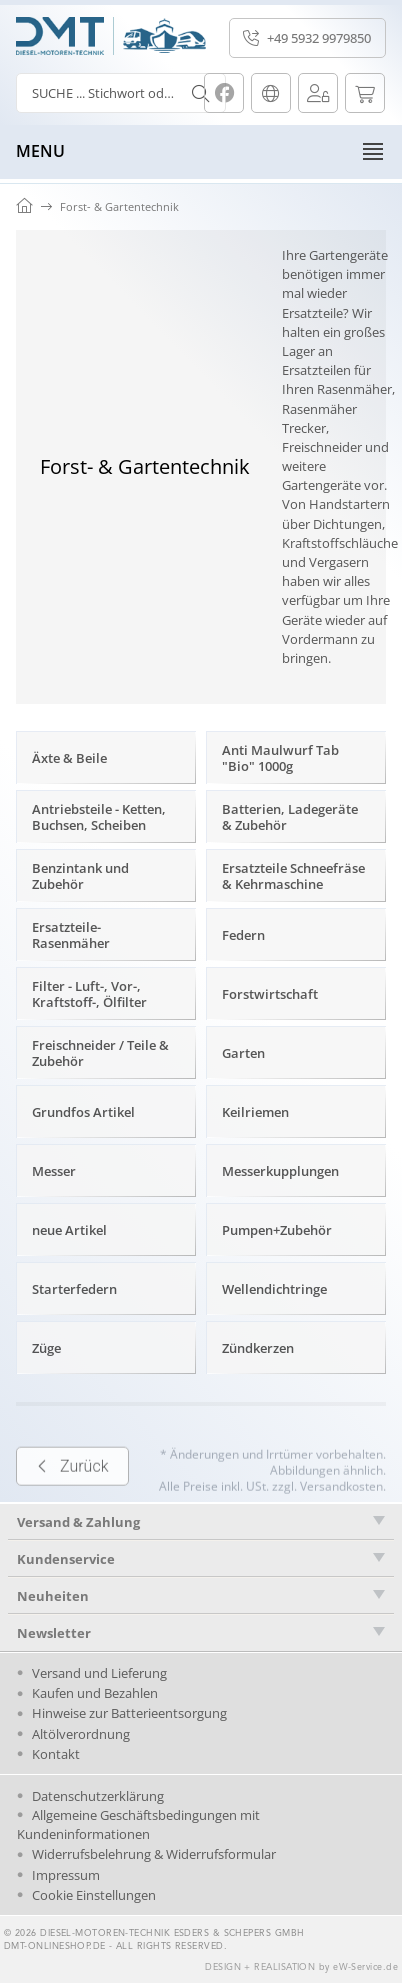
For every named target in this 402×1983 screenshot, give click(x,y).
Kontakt (56, 1754)
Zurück (72, 1494)
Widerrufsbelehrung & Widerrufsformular (154, 1854)
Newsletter (54, 1633)
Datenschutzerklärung (98, 1796)
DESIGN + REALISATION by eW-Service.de (301, 1967)
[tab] (201, 1558)
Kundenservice (66, 1559)
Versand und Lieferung (99, 1673)
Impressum (66, 1875)
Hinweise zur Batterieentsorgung (129, 1713)
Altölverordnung (81, 1734)
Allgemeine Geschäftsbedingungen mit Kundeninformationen (138, 1824)
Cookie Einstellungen (94, 1895)
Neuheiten (53, 1596)
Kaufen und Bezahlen (95, 1693)
